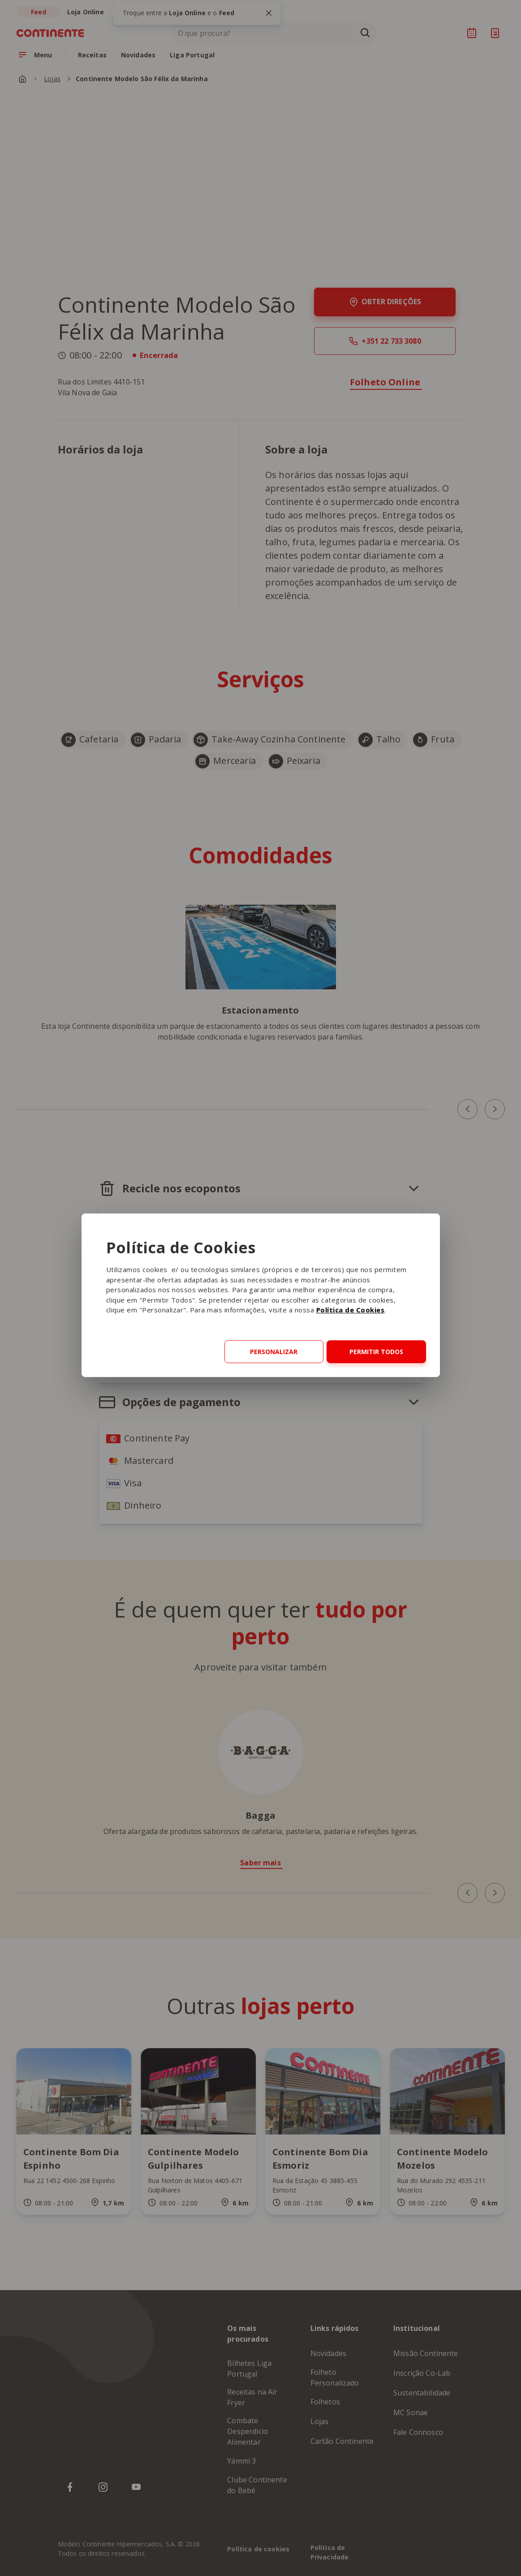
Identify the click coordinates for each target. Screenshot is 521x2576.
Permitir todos (376, 1351)
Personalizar (273, 1351)
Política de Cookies (350, 1310)
